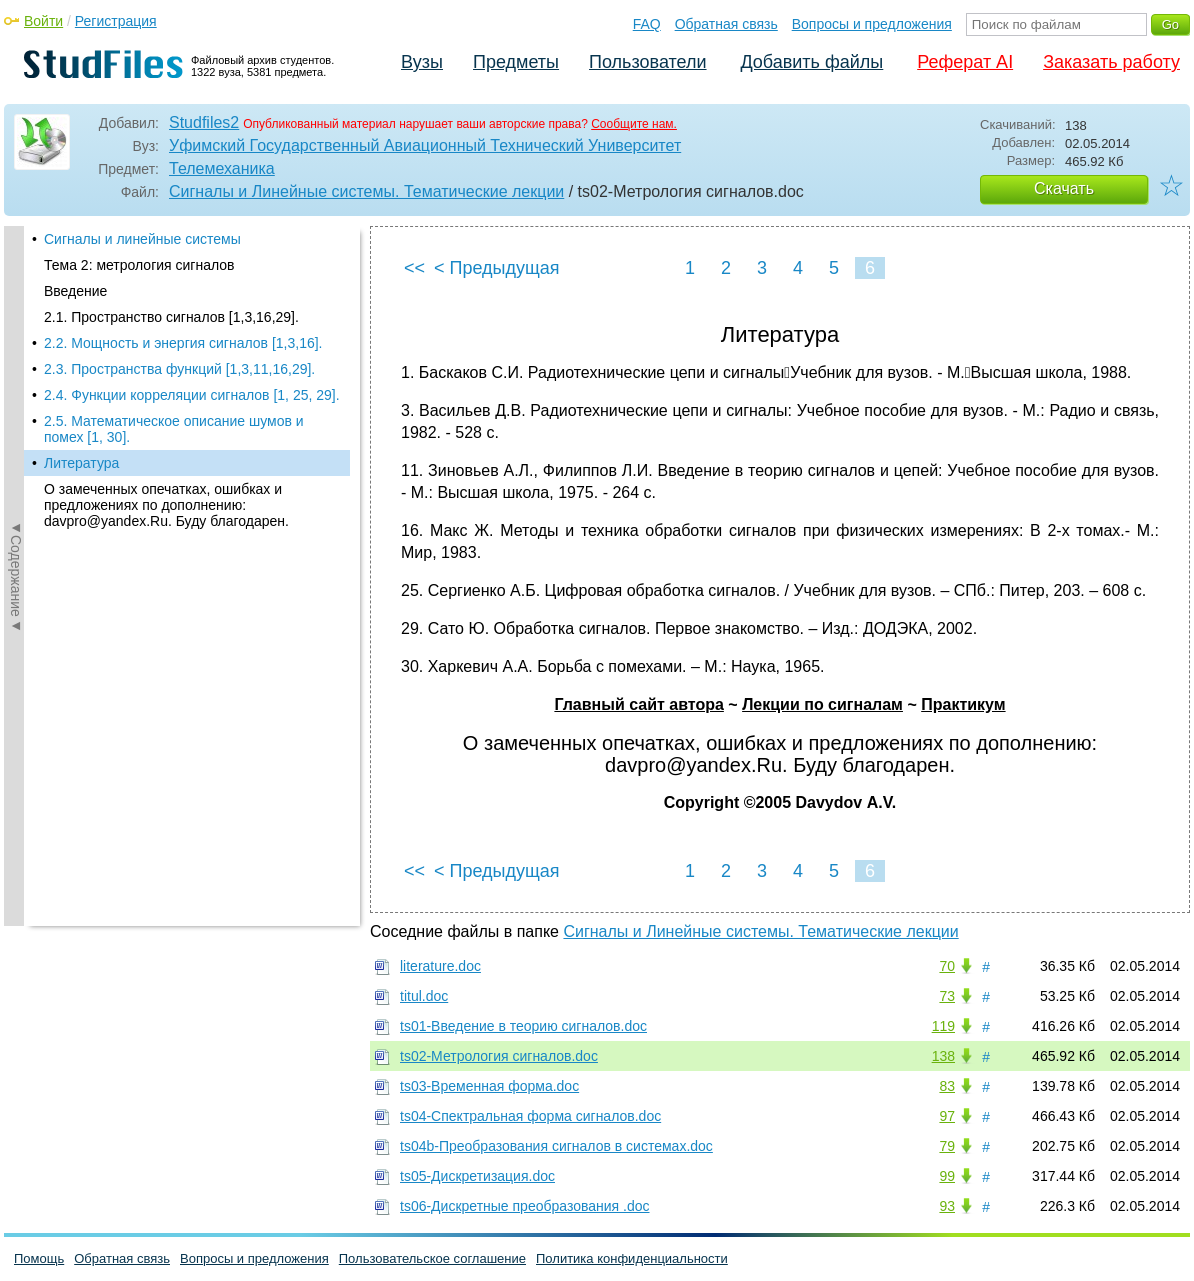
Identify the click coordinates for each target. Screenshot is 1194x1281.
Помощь (39, 1258)
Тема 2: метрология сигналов (139, 265)
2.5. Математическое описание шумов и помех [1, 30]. (174, 429)
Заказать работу (1111, 62)
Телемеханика (222, 168)
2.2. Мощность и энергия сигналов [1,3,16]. (183, 343)
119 (943, 1026)
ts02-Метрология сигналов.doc (499, 1056)
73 (947, 996)
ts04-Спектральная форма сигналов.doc (530, 1116)
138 (943, 1056)
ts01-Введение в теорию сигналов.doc (523, 1026)
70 (947, 966)
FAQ (647, 24)
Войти (43, 21)
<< (414, 268)
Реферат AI (965, 62)
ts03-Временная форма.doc (489, 1086)
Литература (81, 463)
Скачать (1064, 188)
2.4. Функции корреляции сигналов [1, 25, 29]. (192, 395)
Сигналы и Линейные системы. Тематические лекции (366, 191)
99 (947, 1176)
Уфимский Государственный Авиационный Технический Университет (425, 145)
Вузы (422, 62)
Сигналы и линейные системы (142, 239)
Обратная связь (726, 24)
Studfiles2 (204, 122)
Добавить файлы (811, 62)
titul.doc (424, 996)
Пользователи (647, 62)
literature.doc (440, 966)
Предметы (516, 62)
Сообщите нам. (634, 124)
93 (947, 1206)
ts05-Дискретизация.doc (477, 1176)
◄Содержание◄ (16, 576)
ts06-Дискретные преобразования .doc (525, 1206)
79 (947, 1146)
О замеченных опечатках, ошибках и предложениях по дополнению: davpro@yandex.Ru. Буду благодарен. (166, 505)
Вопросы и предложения (872, 24)
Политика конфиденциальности (632, 1258)
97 (947, 1116)
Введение (75, 291)
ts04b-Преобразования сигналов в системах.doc (556, 1146)
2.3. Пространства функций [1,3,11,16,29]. (179, 369)
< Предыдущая (497, 268)
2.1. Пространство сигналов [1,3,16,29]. (171, 317)
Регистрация (116, 21)
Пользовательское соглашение (432, 1258)
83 (947, 1086)
